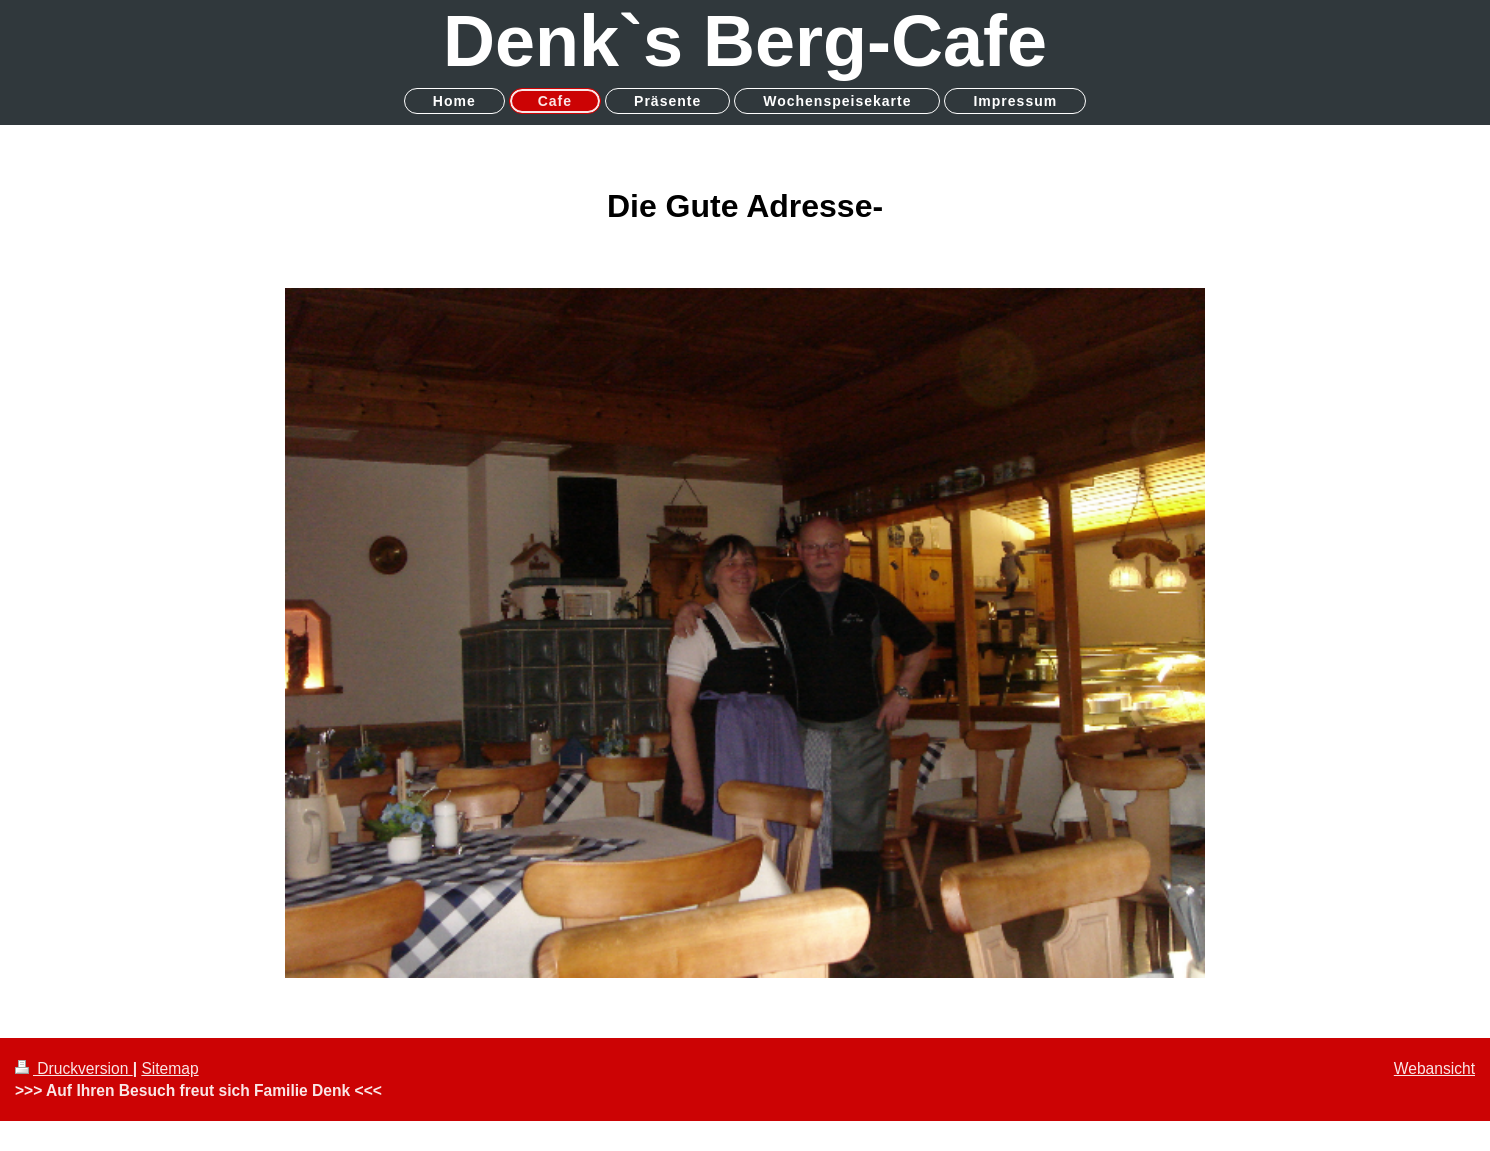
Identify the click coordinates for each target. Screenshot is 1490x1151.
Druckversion (74, 1068)
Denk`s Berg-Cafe (745, 41)
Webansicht (1434, 1068)
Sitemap (169, 1068)
